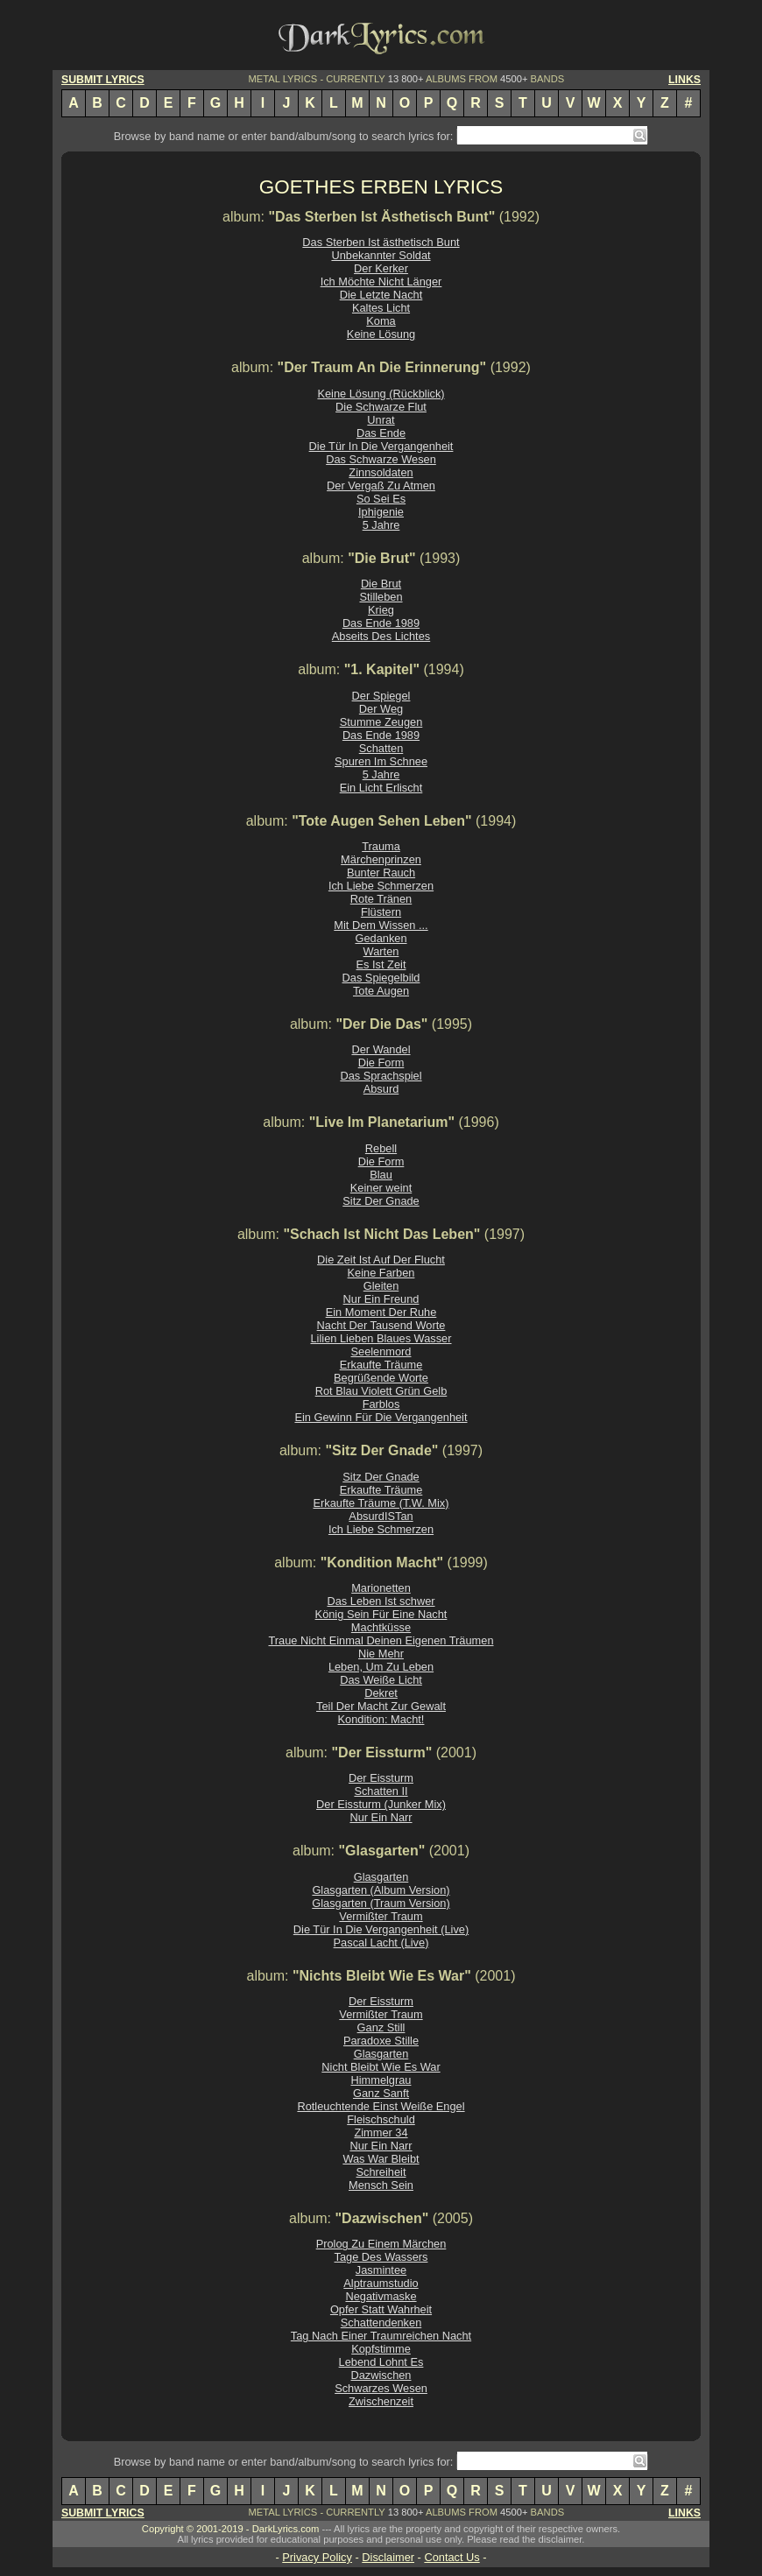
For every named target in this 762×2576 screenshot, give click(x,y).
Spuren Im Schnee (381, 761)
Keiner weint (381, 1187)
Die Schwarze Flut (381, 406)
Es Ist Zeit (381, 964)
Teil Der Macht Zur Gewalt (381, 1706)
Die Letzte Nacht (381, 294)
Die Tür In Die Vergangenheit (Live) (381, 1929)
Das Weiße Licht (381, 1679)
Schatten (381, 748)
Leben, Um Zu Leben (381, 1666)
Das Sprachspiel (380, 1075)
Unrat (380, 419)
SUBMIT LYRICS (103, 80)
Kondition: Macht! (381, 1719)
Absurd (381, 1088)
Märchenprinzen (381, 859)
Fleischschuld (381, 2119)
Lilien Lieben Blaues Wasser (381, 1338)
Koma (380, 320)
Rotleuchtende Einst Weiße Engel (380, 2106)
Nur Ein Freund (381, 1299)
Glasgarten (381, 1876)
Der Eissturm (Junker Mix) (381, 1804)
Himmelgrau (381, 2080)
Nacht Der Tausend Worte (381, 1325)
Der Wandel (380, 1049)
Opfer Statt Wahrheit (381, 2309)
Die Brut (381, 583)
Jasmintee (381, 2270)
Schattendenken (381, 2322)
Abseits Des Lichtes (381, 636)
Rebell (381, 1148)
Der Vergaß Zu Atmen (381, 485)
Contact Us (451, 2557)
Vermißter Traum (380, 1916)
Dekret (381, 1693)
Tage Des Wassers (381, 2256)
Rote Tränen (381, 898)
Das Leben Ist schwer (380, 1601)
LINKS (684, 80)
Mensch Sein (381, 2185)
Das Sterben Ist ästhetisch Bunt (380, 242)
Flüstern (381, 911)
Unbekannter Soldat (380, 255)
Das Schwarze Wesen (381, 459)
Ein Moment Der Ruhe (381, 1312)
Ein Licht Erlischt (381, 787)
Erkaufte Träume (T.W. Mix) (380, 1503)
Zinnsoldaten (381, 472)
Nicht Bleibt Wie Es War (380, 2066)
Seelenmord (380, 1351)
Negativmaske (380, 2296)
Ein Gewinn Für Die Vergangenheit (380, 1417)
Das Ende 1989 (381, 623)
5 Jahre (381, 524)
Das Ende (381, 433)
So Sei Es (381, 498)
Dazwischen (381, 2375)
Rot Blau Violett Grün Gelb (381, 1390)
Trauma (381, 846)
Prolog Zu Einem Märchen (381, 2243)
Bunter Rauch (381, 872)
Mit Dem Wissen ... (380, 925)
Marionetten (381, 1587)
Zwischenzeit (381, 2401)
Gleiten (381, 1285)
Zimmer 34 (380, 2132)
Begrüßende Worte (381, 1377)
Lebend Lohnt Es (381, 2361)
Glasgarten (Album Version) (380, 1890)
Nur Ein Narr (380, 1817)
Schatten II (380, 1791)
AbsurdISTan (381, 1516)
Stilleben (380, 596)
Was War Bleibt (380, 2158)
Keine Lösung (381, 334)
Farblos (381, 1404)
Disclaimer (388, 2557)
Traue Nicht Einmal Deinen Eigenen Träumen (380, 1640)
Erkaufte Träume (381, 1364)
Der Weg (381, 708)
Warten (381, 951)
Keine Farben (381, 1272)
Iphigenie (381, 511)
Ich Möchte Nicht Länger (381, 281)
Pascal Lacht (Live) (381, 1942)
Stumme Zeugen (381, 721)
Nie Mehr (381, 1653)
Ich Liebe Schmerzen (381, 885)
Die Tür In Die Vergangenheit (381, 446)
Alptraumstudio (380, 2283)
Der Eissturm (381, 1777)
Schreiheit (381, 2171)
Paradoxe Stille (381, 2040)
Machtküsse (381, 1627)
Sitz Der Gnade (381, 1200)
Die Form (381, 1062)
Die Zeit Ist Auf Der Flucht (381, 1259)
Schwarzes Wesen (381, 2388)
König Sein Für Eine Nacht (381, 1614)
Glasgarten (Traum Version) (380, 1903)
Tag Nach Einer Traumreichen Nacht (381, 2335)
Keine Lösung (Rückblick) (380, 393)
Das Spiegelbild (381, 977)
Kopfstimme (381, 2348)
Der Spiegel (381, 695)
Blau (381, 1174)
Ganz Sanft (381, 2093)
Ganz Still (381, 2027)
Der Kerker (381, 268)
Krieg (381, 609)
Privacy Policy (317, 2557)
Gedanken (380, 938)
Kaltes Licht (381, 307)
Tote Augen (381, 990)
